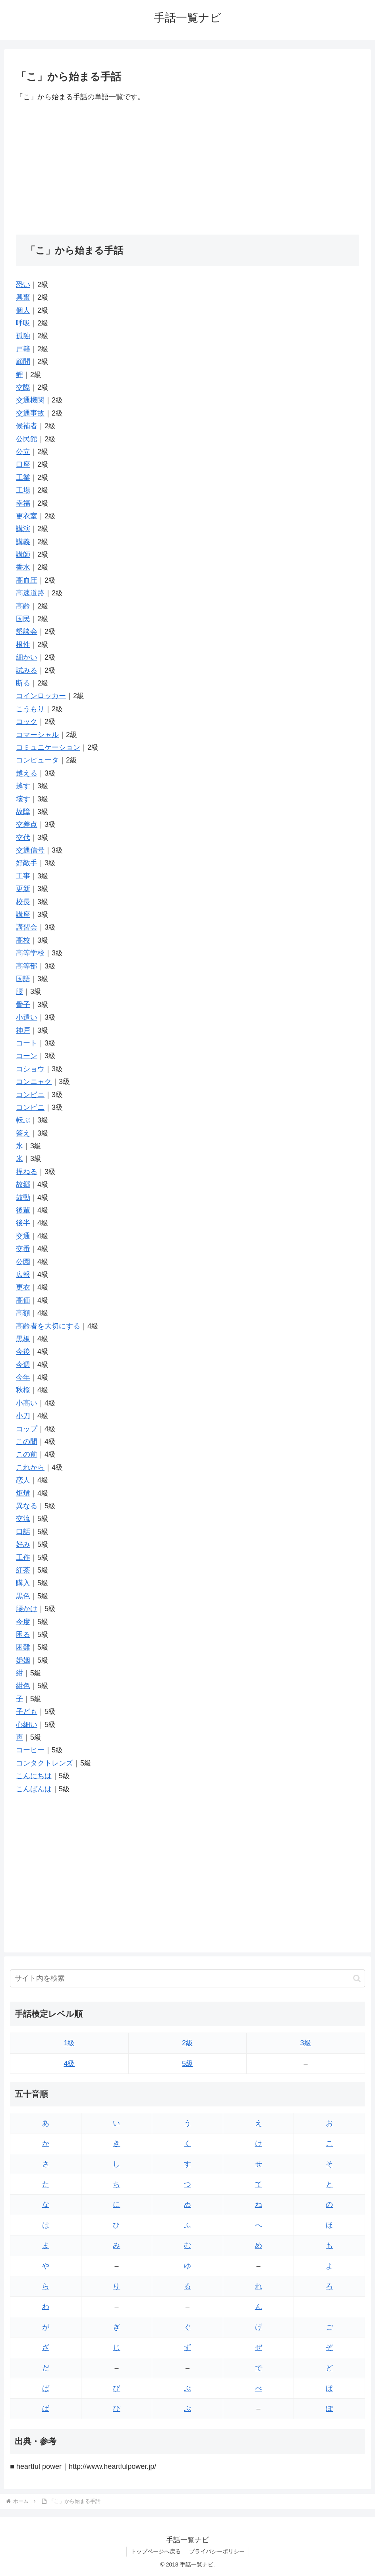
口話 (23, 1532)
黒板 (23, 1339)
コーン (26, 1056)
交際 (23, 387)
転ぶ (23, 1120)
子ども (26, 1711)
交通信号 (30, 850)
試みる (26, 670)
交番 (23, 1249)
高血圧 (26, 580)
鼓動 (23, 1197)
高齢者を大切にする (48, 1326)
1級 (69, 2043)
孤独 (23, 336)
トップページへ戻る (156, 2551)
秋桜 (23, 1390)
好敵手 (26, 863)
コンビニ (30, 1095)
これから (30, 1467)
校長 (23, 902)
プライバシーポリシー (217, 2551)
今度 (23, 1622)
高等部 (26, 966)
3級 (305, 2043)
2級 (187, 2043)
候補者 (26, 426)
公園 (23, 1262)
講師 (23, 554)
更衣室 (26, 516)
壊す (23, 799)
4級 (69, 2064)
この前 (26, 1454)
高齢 (23, 606)
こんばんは (34, 1789)
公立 (23, 452)
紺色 (23, 1686)
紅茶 (23, 1570)
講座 (23, 914)
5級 (187, 2064)
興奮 (23, 297)
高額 (23, 1313)
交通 (23, 1236)
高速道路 (30, 593)
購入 (23, 1583)
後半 (23, 1223)
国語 (23, 979)
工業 (23, 477)
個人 (23, 310)
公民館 (26, 439)
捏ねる (26, 1172)
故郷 (23, 1184)
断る (23, 683)
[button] (357, 1978)
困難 (23, 1647)
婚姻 (23, 1660)
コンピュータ (37, 760)
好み (23, 1544)
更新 (23, 889)
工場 (23, 490)
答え (23, 1133)
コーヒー (30, 1750)
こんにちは (34, 1776)
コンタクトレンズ (44, 1763)
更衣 (23, 1287)
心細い (26, 1725)
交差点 (26, 824)
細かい (26, 657)
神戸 (23, 1030)
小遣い (26, 1017)
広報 (23, 1274)
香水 (23, 567)
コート (26, 1043)
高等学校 (30, 953)
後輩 (23, 1210)
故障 (23, 812)
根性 (23, 645)
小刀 (23, 1416)
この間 (26, 1442)
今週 (23, 1365)
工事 (23, 876)
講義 (23, 542)
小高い (26, 1403)
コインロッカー (41, 696)
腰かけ (26, 1609)
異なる (26, 1506)
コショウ (30, 1069)
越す (23, 786)
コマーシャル (37, 735)
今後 (23, 1351)
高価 (23, 1300)
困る (23, 1634)
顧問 (23, 362)
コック (26, 722)
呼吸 (23, 323)
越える (26, 773)
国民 (23, 619)
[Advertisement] (187, 168)
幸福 (23, 503)
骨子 (23, 1005)
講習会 (26, 927)
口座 (23, 464)
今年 (23, 1377)
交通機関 (30, 400)
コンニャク (34, 1082)
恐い (23, 285)
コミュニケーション (48, 747)
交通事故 (30, 413)
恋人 (23, 1480)
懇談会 (26, 631)
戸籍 (23, 349)
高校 (23, 940)
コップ (26, 1429)
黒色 (23, 1596)
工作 (23, 1557)
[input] (187, 1978)
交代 (23, 837)
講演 (23, 529)
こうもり (30, 709)
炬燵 (23, 1493)
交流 (23, 1519)
